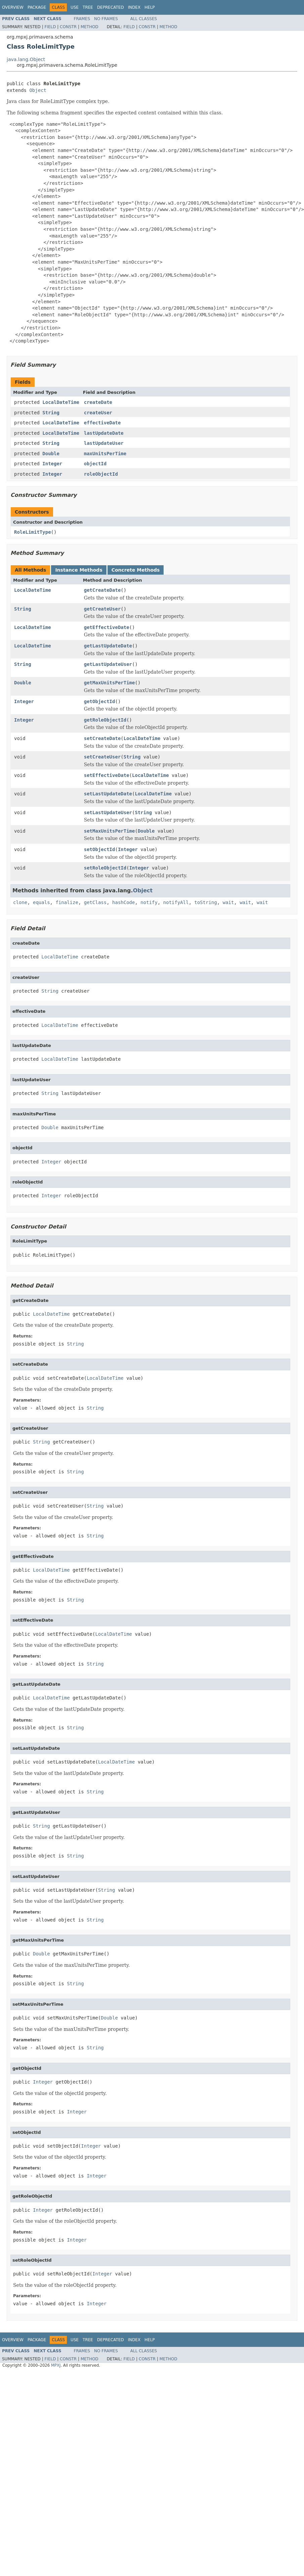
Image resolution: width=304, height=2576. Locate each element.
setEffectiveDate (106, 775)
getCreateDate (102, 590)
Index (134, 7)
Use (75, 7)
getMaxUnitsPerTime (109, 682)
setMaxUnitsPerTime (109, 831)
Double (50, 453)
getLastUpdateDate (108, 645)
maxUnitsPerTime (105, 453)
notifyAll (176, 902)
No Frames (106, 18)
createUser (98, 412)
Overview (13, 7)
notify (149, 902)
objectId (95, 463)
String (50, 412)
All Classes (143, 18)
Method (89, 26)
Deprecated (110, 7)
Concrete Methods (136, 570)
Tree (88, 7)
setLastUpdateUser (108, 812)
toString (205, 902)
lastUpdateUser (104, 443)
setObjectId (99, 849)
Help (149, 7)
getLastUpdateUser (108, 664)
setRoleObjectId (105, 868)
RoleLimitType (32, 532)
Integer (52, 463)
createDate (98, 402)
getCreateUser (102, 609)
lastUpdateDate (104, 433)
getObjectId (99, 701)
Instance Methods (78, 570)
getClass (95, 902)
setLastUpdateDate (108, 793)
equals (41, 902)
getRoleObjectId (105, 720)
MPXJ (56, 2365)
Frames (82, 18)
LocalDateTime (60, 402)
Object (37, 90)
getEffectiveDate (106, 627)
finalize (66, 902)
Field (50, 26)
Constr (68, 26)
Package (37, 7)
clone (20, 902)
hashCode (123, 902)
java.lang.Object (26, 59)
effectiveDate (102, 422)
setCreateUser (102, 756)
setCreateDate (102, 738)
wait (228, 902)
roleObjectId (101, 474)
